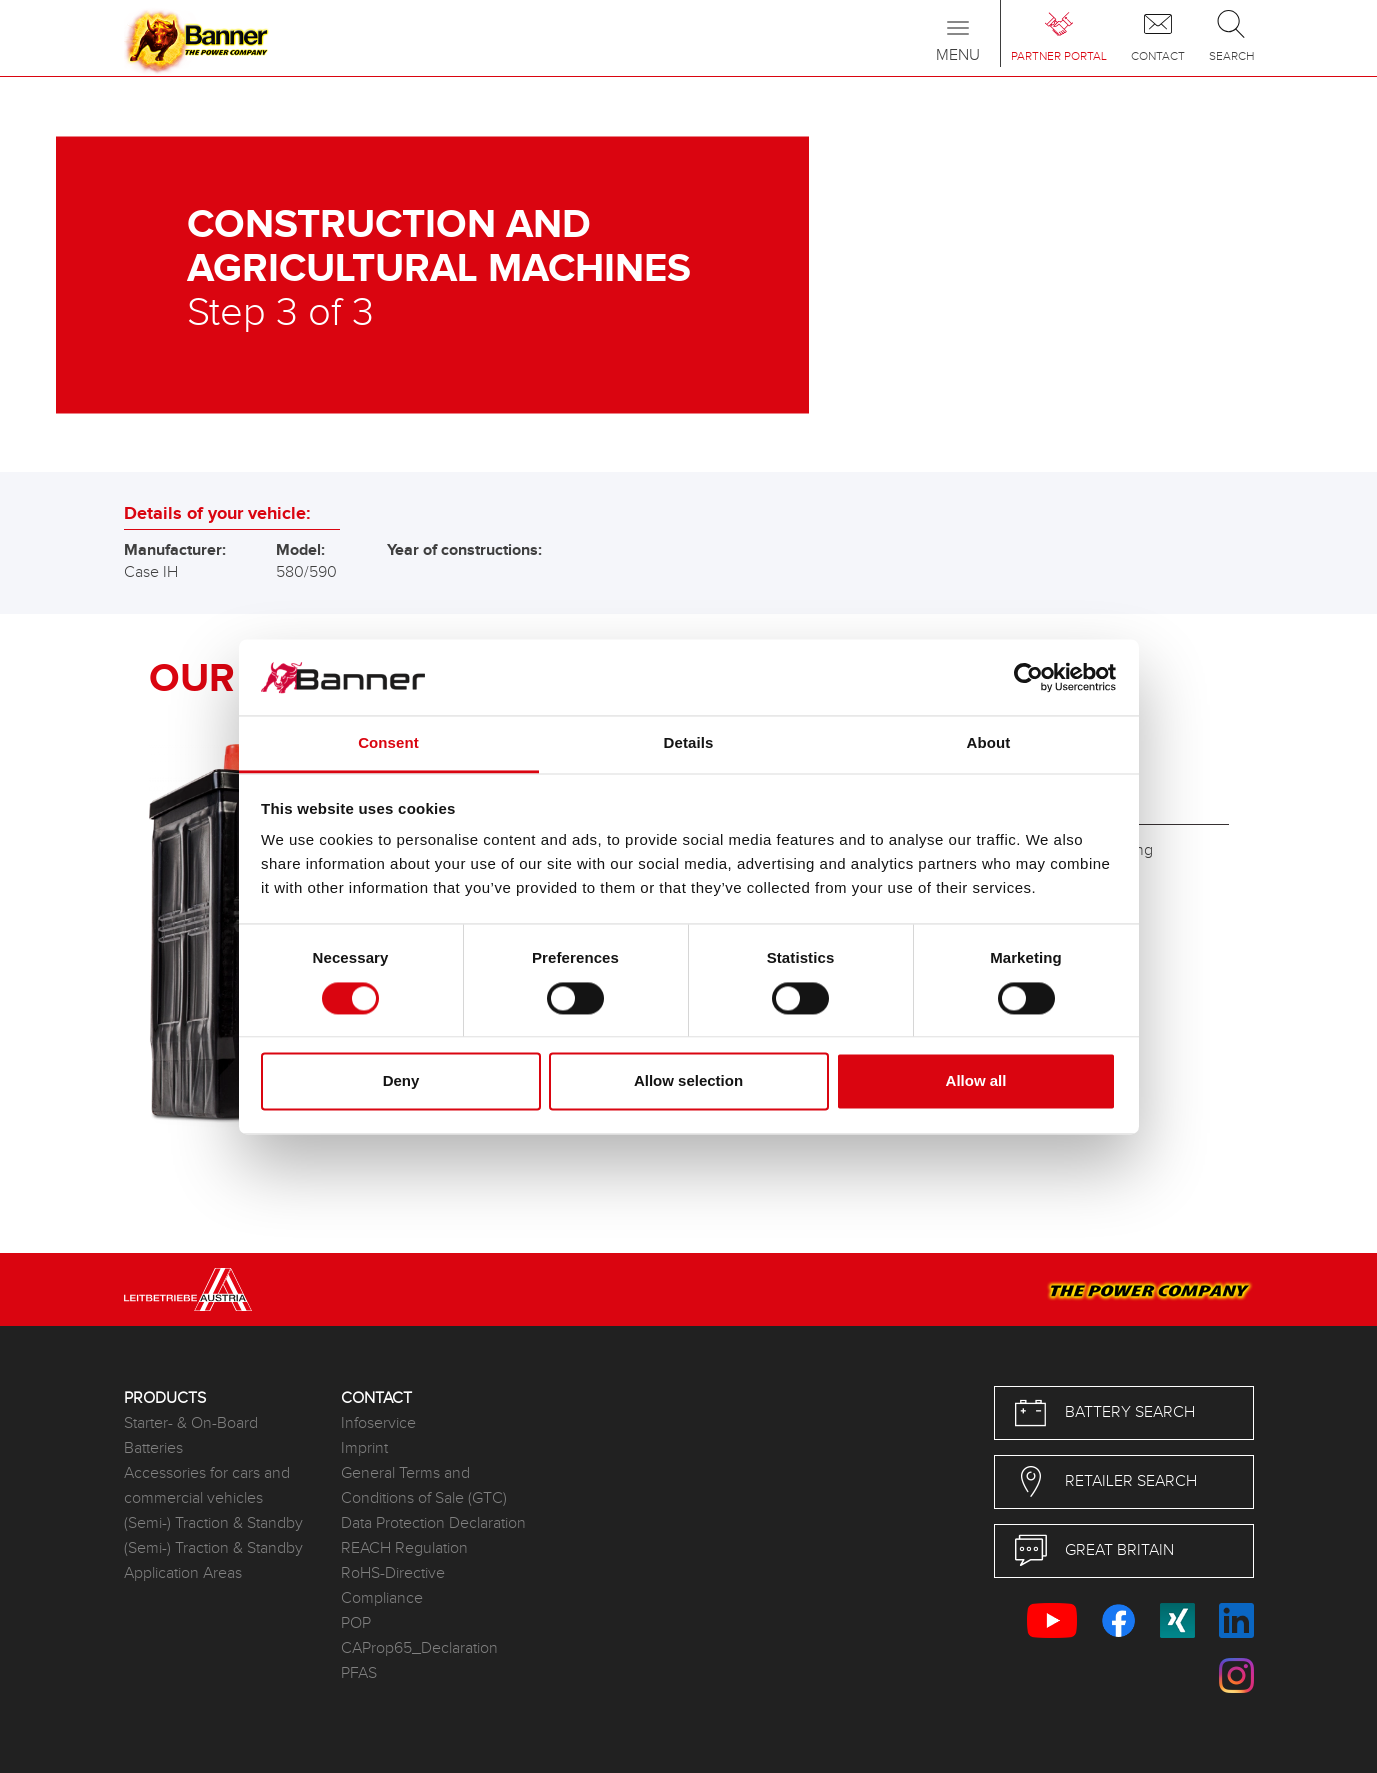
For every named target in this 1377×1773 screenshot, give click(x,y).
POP (356, 1623)
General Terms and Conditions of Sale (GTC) (424, 1486)
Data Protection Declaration (433, 1523)
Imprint (364, 1448)
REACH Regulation (404, 1548)
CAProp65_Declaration (419, 1648)
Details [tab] (689, 743)
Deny (401, 1081)
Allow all (976, 1081)
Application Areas (183, 1573)
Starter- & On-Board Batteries (191, 1436)
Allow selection (688, 1081)
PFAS (359, 1673)
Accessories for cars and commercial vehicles (207, 1486)
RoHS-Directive (393, 1573)
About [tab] (989, 743)
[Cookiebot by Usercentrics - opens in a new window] (1028, 677)
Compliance (382, 1598)
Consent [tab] (388, 743)
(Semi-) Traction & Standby (213, 1523)
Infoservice (378, 1423)
